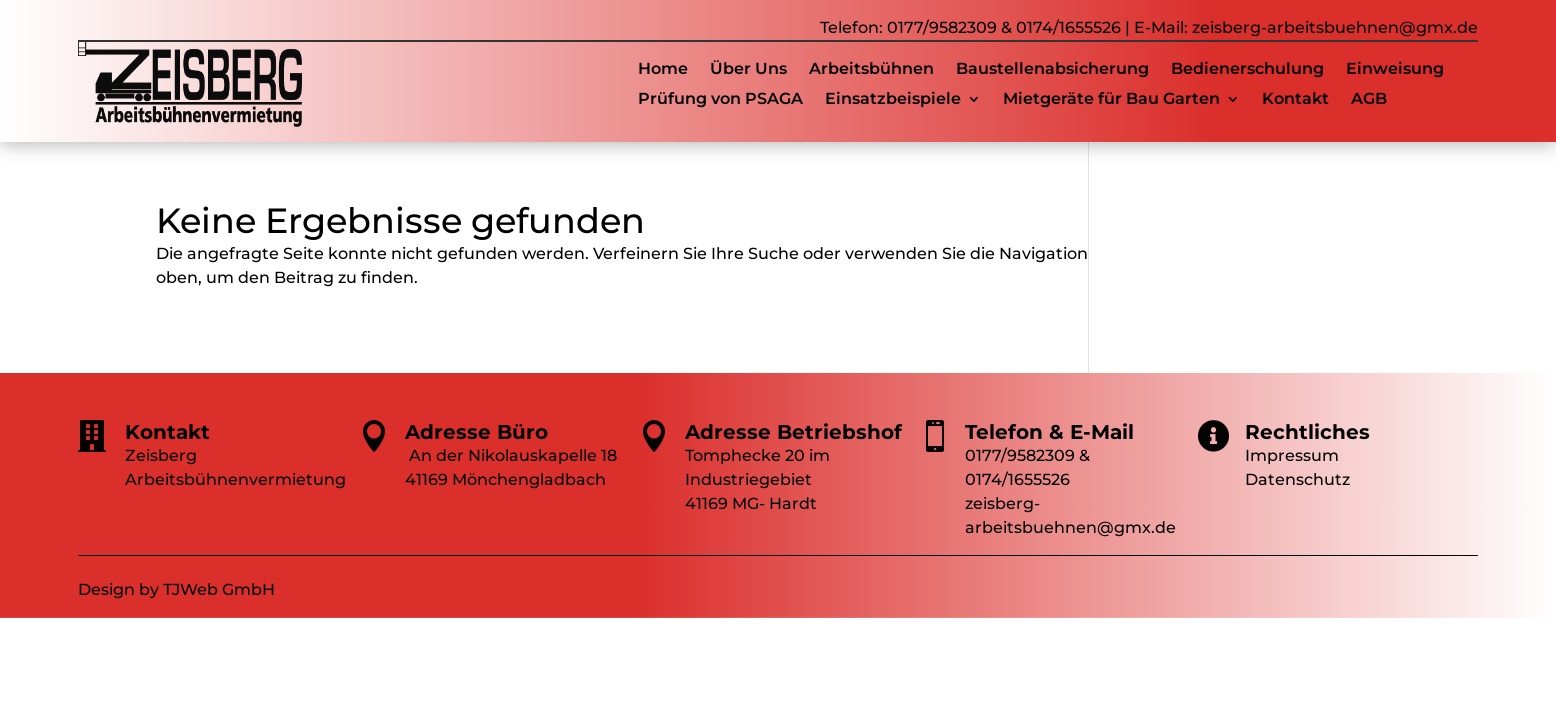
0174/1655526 (1068, 27)
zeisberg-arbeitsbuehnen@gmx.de (1335, 27)
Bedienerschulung (1247, 70)
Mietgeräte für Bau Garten (1111, 100)
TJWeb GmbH (219, 589)
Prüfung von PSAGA (720, 100)
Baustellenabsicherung (1052, 70)
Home (663, 70)
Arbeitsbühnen (871, 70)
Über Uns (748, 70)
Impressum (1292, 455)
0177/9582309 (942, 27)
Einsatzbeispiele (893, 100)
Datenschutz (1297, 479)
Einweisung (1395, 70)
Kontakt (1295, 100)
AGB (1369, 100)
